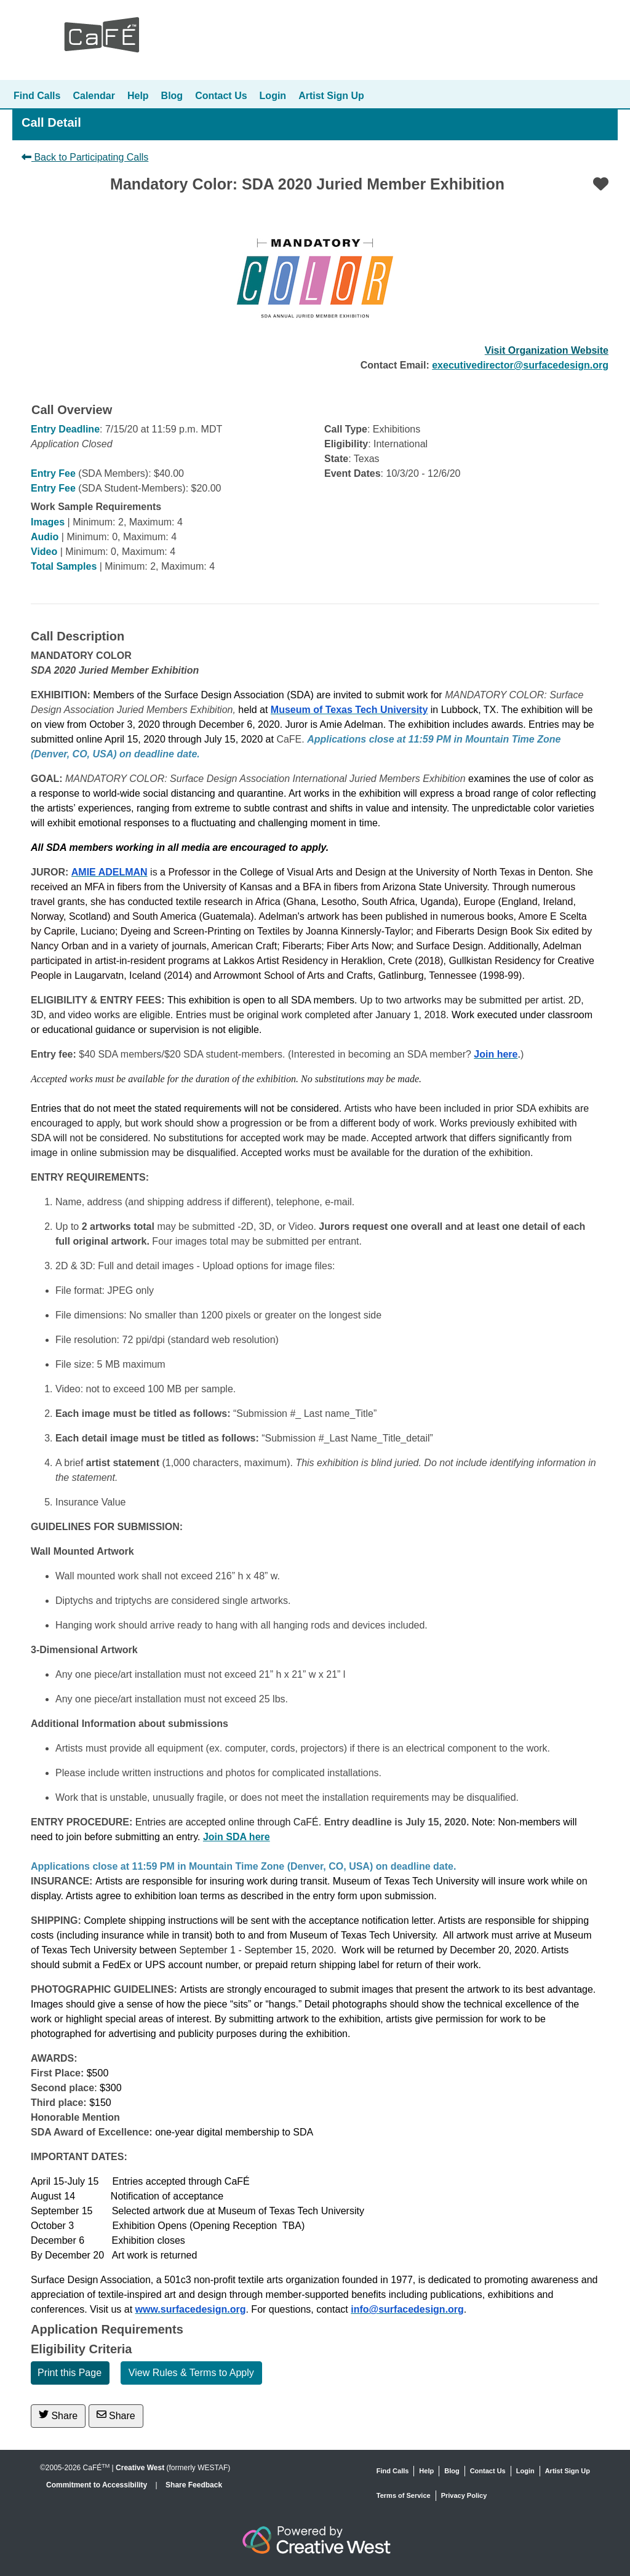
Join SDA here (236, 1837)
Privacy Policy (464, 2495)
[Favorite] (600, 184)
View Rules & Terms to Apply (191, 2372)
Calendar (93, 95)
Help (138, 95)
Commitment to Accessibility (98, 2485)
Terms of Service (404, 2495)
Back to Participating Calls (85, 157)
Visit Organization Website (546, 350)
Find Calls (37, 95)
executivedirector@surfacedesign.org (520, 365)
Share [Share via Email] (116, 2415)
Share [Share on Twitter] (58, 2415)
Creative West (140, 2467)
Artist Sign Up (331, 95)
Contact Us (221, 95)
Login (273, 95)
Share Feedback (193, 2485)
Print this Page (70, 2372)
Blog (172, 95)
